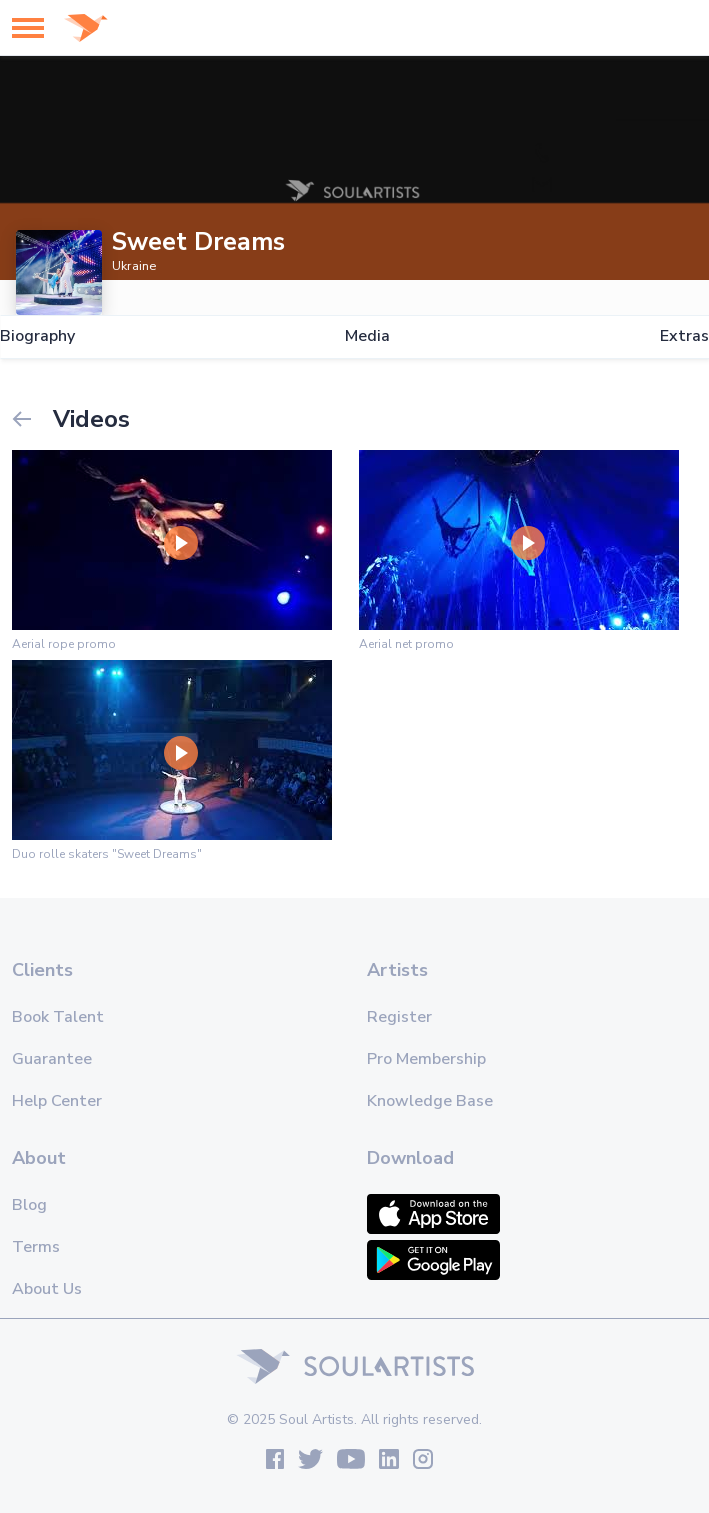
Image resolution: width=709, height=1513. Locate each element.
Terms (36, 1247)
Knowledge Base (430, 1101)
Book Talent (58, 1017)
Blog (29, 1205)
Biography (37, 336)
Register (399, 1017)
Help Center (57, 1101)
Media (367, 336)
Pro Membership (426, 1059)
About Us (47, 1289)
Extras (684, 336)
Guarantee (52, 1059)
